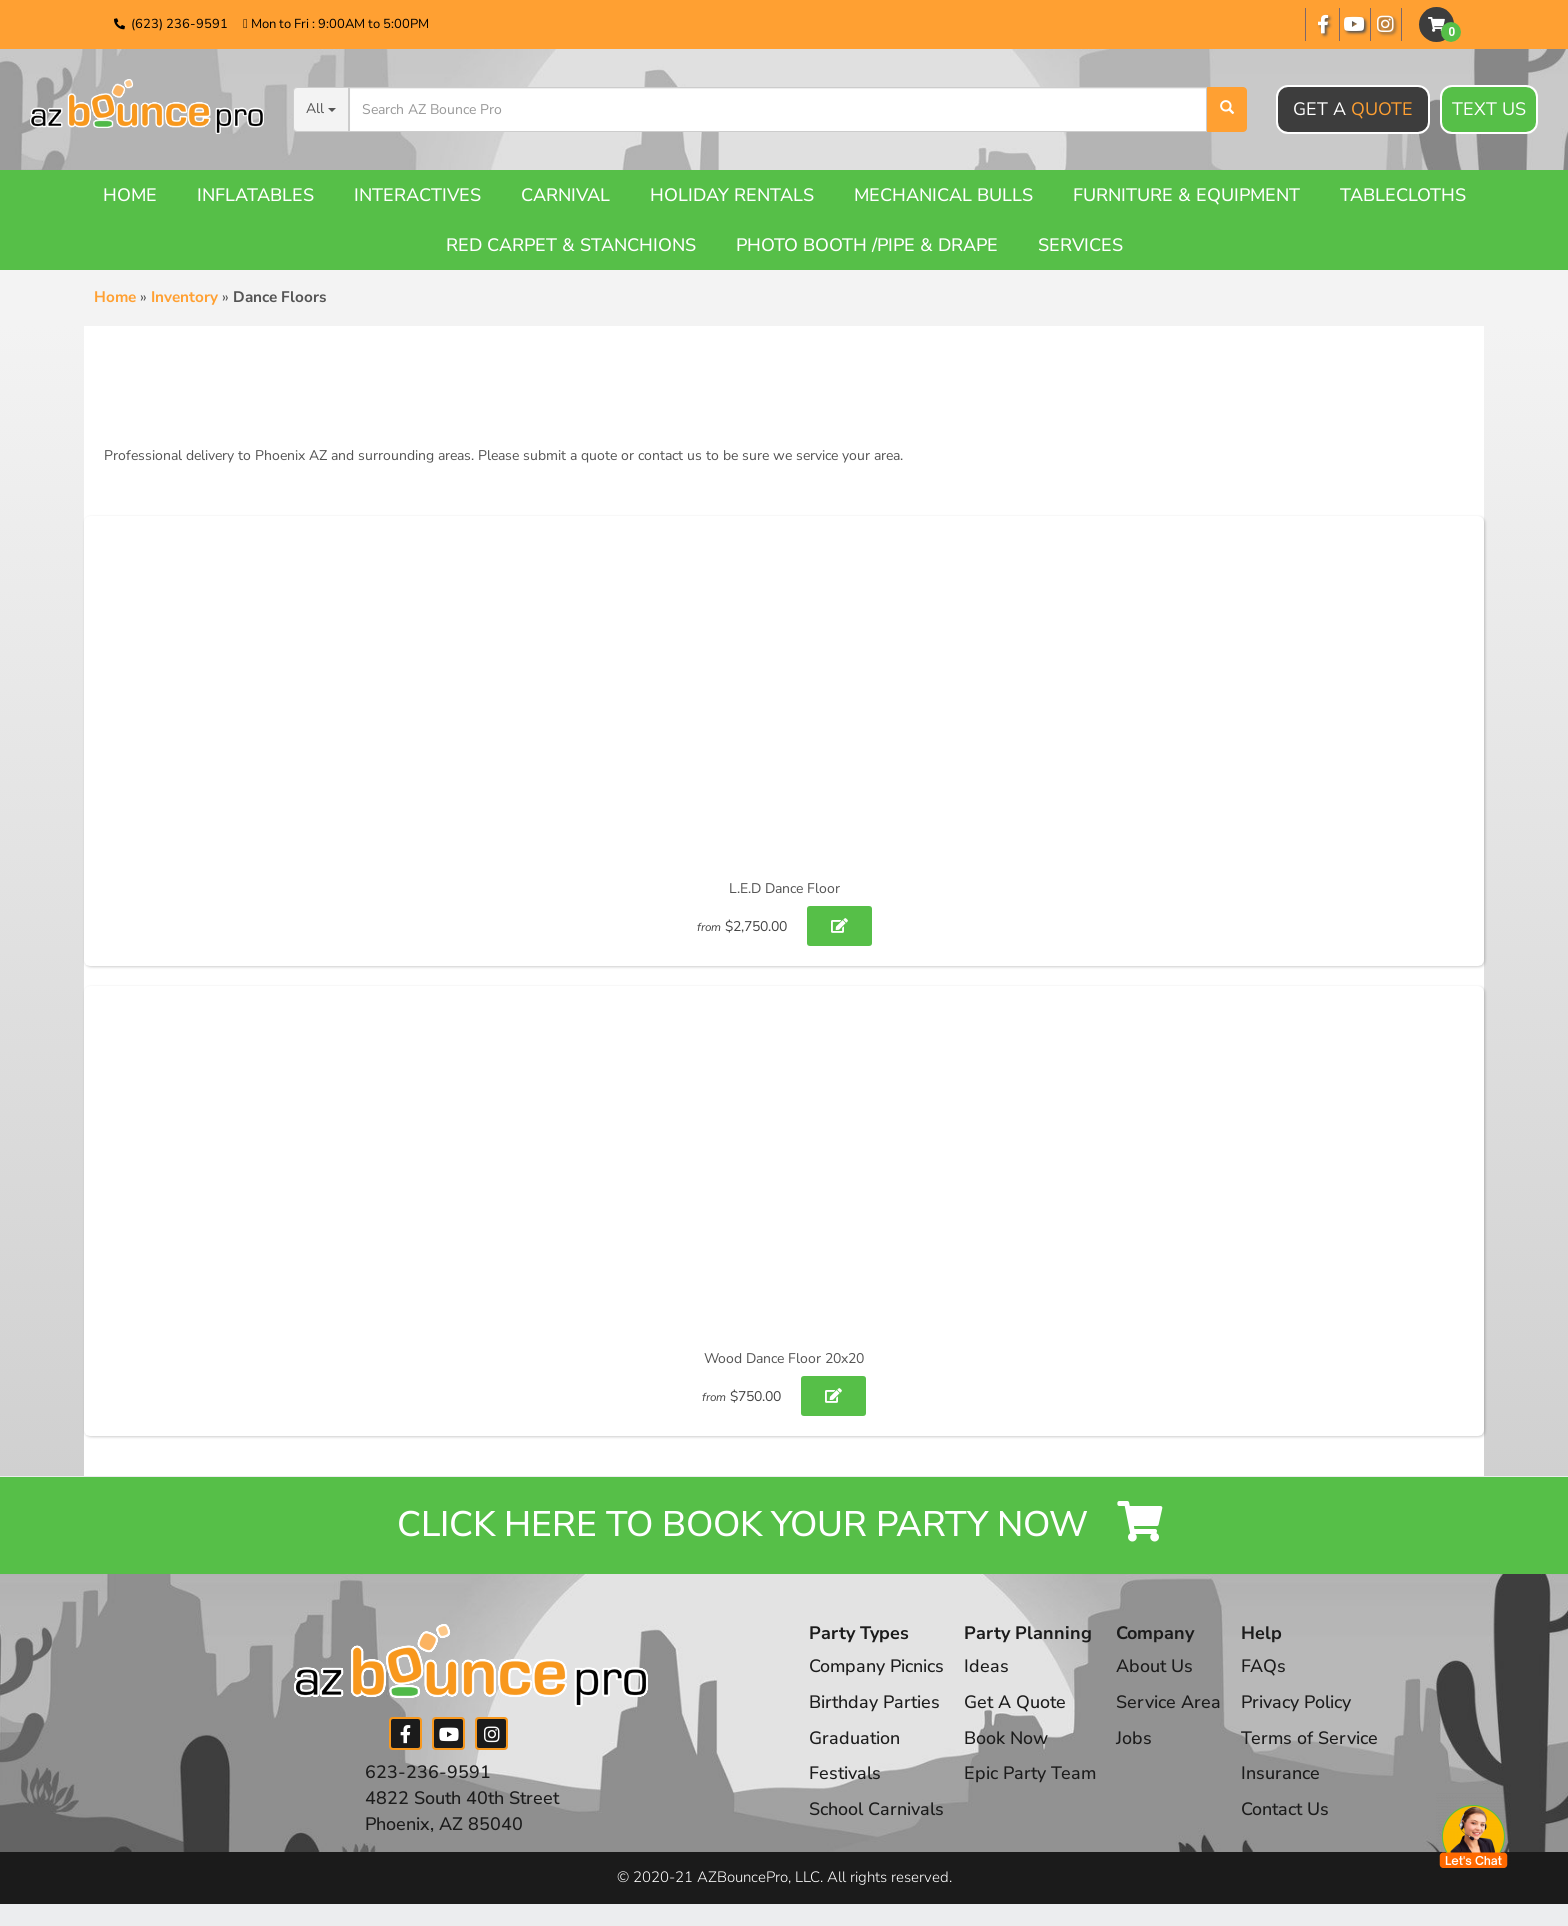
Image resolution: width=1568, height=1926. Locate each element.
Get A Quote (1016, 1704)
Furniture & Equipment (1186, 195)
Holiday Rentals (732, 195)
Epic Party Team (1031, 1775)
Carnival (565, 195)
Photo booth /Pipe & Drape (867, 245)
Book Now (1007, 1739)
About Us (1156, 1668)
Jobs (1136, 1739)
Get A (1353, 109)
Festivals (845, 1775)
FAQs (1265, 1668)
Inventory (184, 297)
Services (1080, 245)
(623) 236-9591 (179, 24)
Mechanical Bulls (943, 195)
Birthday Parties (874, 1704)
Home (130, 195)
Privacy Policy (1298, 1704)
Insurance (1282, 1775)
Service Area (1170, 1704)
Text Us (1489, 110)
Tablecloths (1403, 195)
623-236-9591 (428, 1774)
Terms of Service (1312, 1739)
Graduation (854, 1739)
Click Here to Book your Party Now (784, 1526)
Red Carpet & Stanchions (571, 245)
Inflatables (255, 195)
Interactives (417, 195)
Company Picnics (877, 1668)
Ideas (987, 1668)
